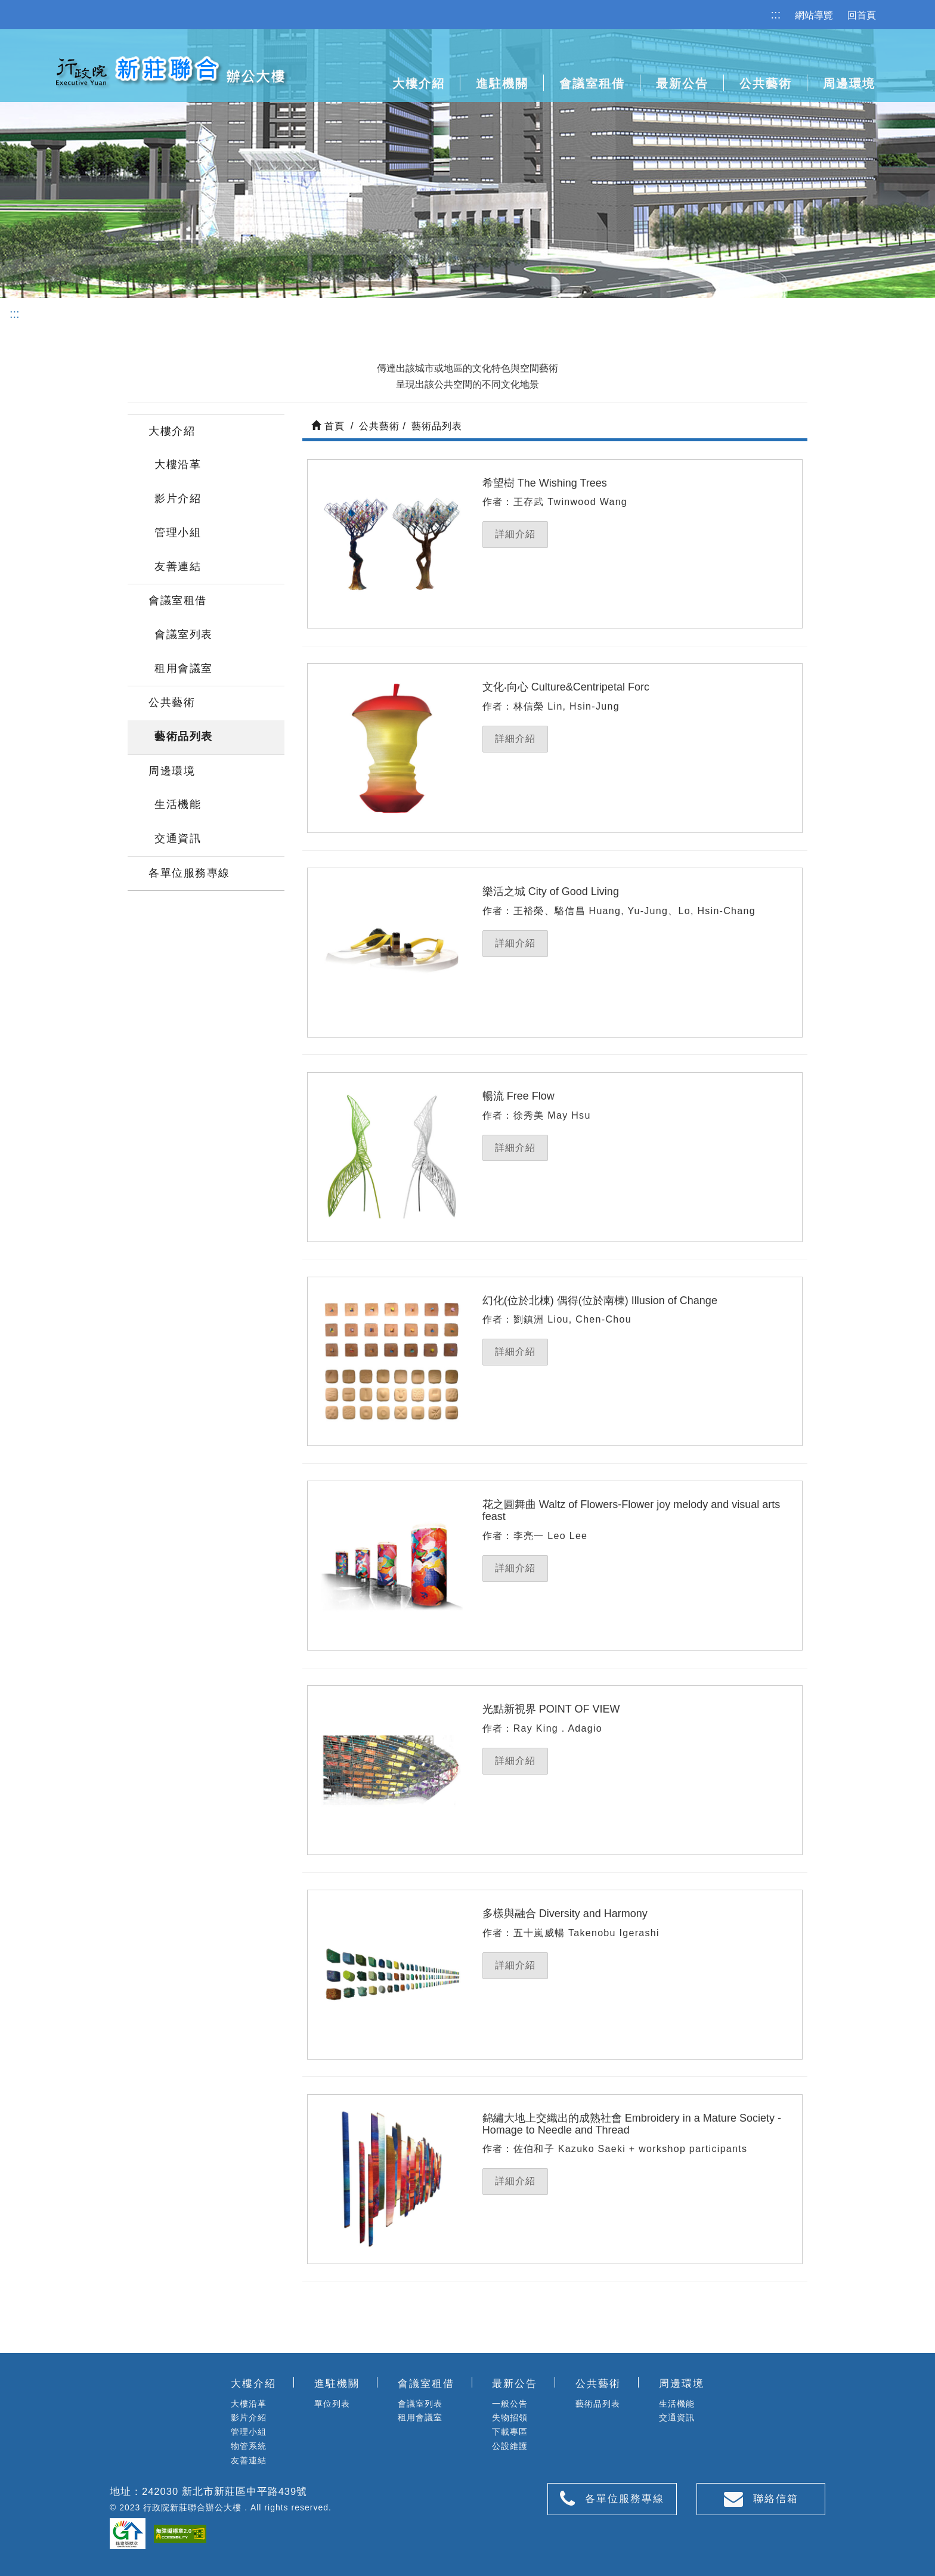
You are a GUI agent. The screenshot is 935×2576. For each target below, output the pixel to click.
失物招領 (510, 2417)
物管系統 (249, 2446)
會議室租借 (177, 600)
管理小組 (177, 532)
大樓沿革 (177, 464)
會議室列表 (183, 634)
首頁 (328, 426)
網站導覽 (814, 15)
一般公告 (510, 2403)
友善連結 (177, 566)
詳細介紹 (515, 534)
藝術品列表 (183, 736)
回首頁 (861, 15)
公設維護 (510, 2446)
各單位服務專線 (189, 873)
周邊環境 (171, 771)
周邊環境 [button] (849, 83)
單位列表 (332, 2403)
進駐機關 (502, 83)
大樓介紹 (171, 431)
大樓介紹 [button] (418, 83)
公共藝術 (765, 83)
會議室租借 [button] (592, 83)
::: (776, 14)
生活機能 (177, 804)
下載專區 (510, 2431)
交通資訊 (177, 838)
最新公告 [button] (682, 83)
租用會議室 (183, 668)
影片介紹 (177, 498)
